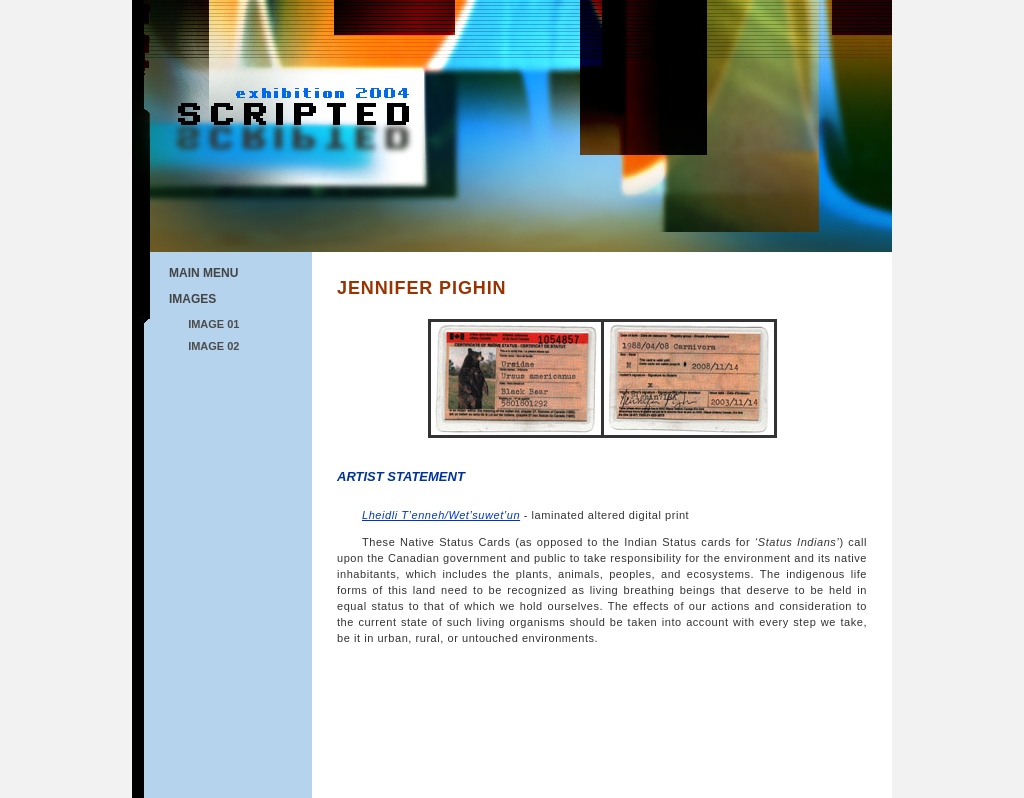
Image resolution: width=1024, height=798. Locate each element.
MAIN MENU (203, 273)
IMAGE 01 (213, 324)
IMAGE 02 (213, 346)
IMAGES (192, 299)
